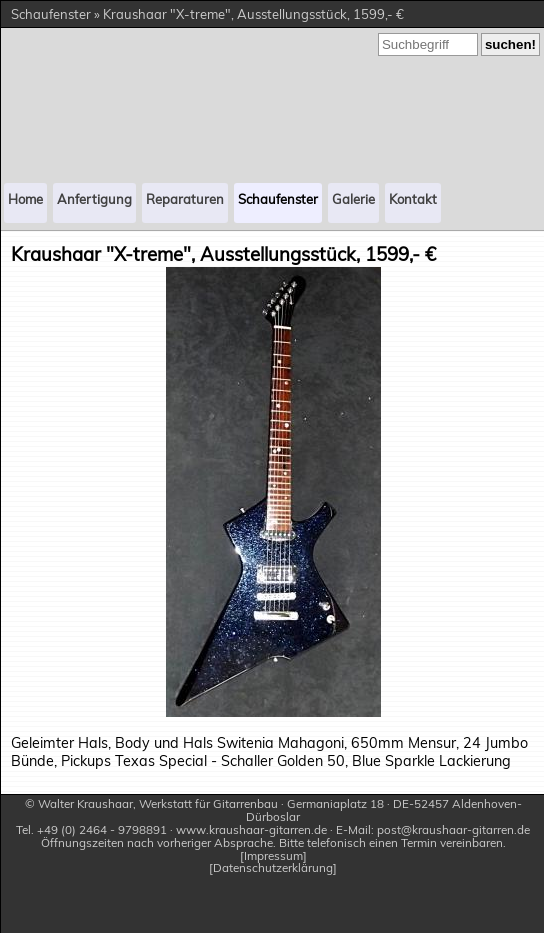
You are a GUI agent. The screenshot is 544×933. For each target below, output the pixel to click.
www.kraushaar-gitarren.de (251, 829)
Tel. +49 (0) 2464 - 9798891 (91, 829)
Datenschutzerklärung (273, 868)
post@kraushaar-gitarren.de (453, 829)
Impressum (273, 856)
